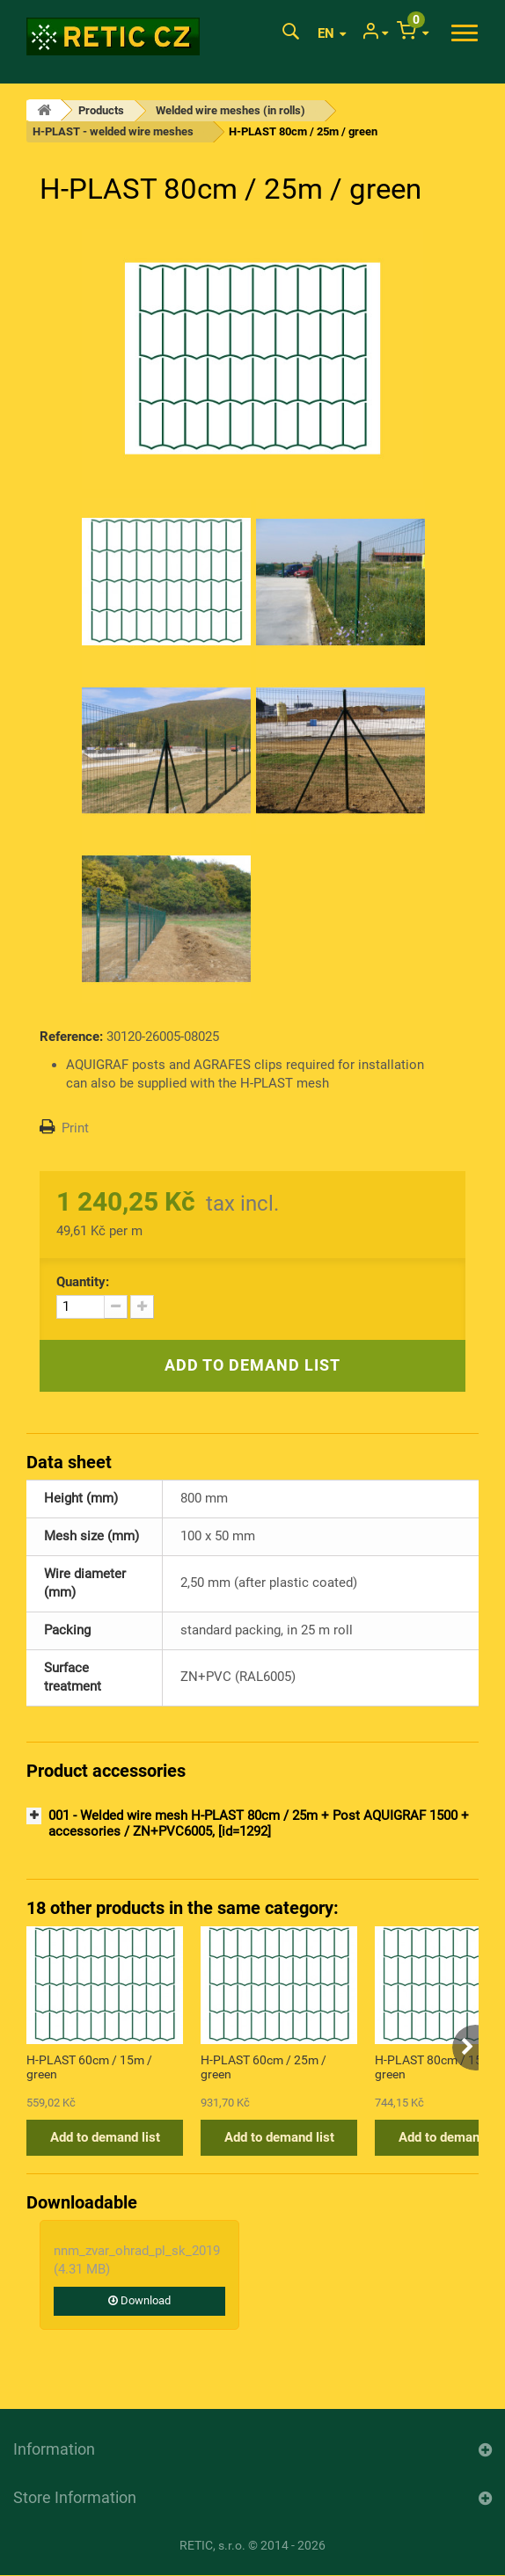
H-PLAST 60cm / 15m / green (89, 2067)
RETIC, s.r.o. (212, 2545)
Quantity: (82, 1282)
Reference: (71, 1036)
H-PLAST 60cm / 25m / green (263, 2067)
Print (75, 1128)
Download (139, 2300)
